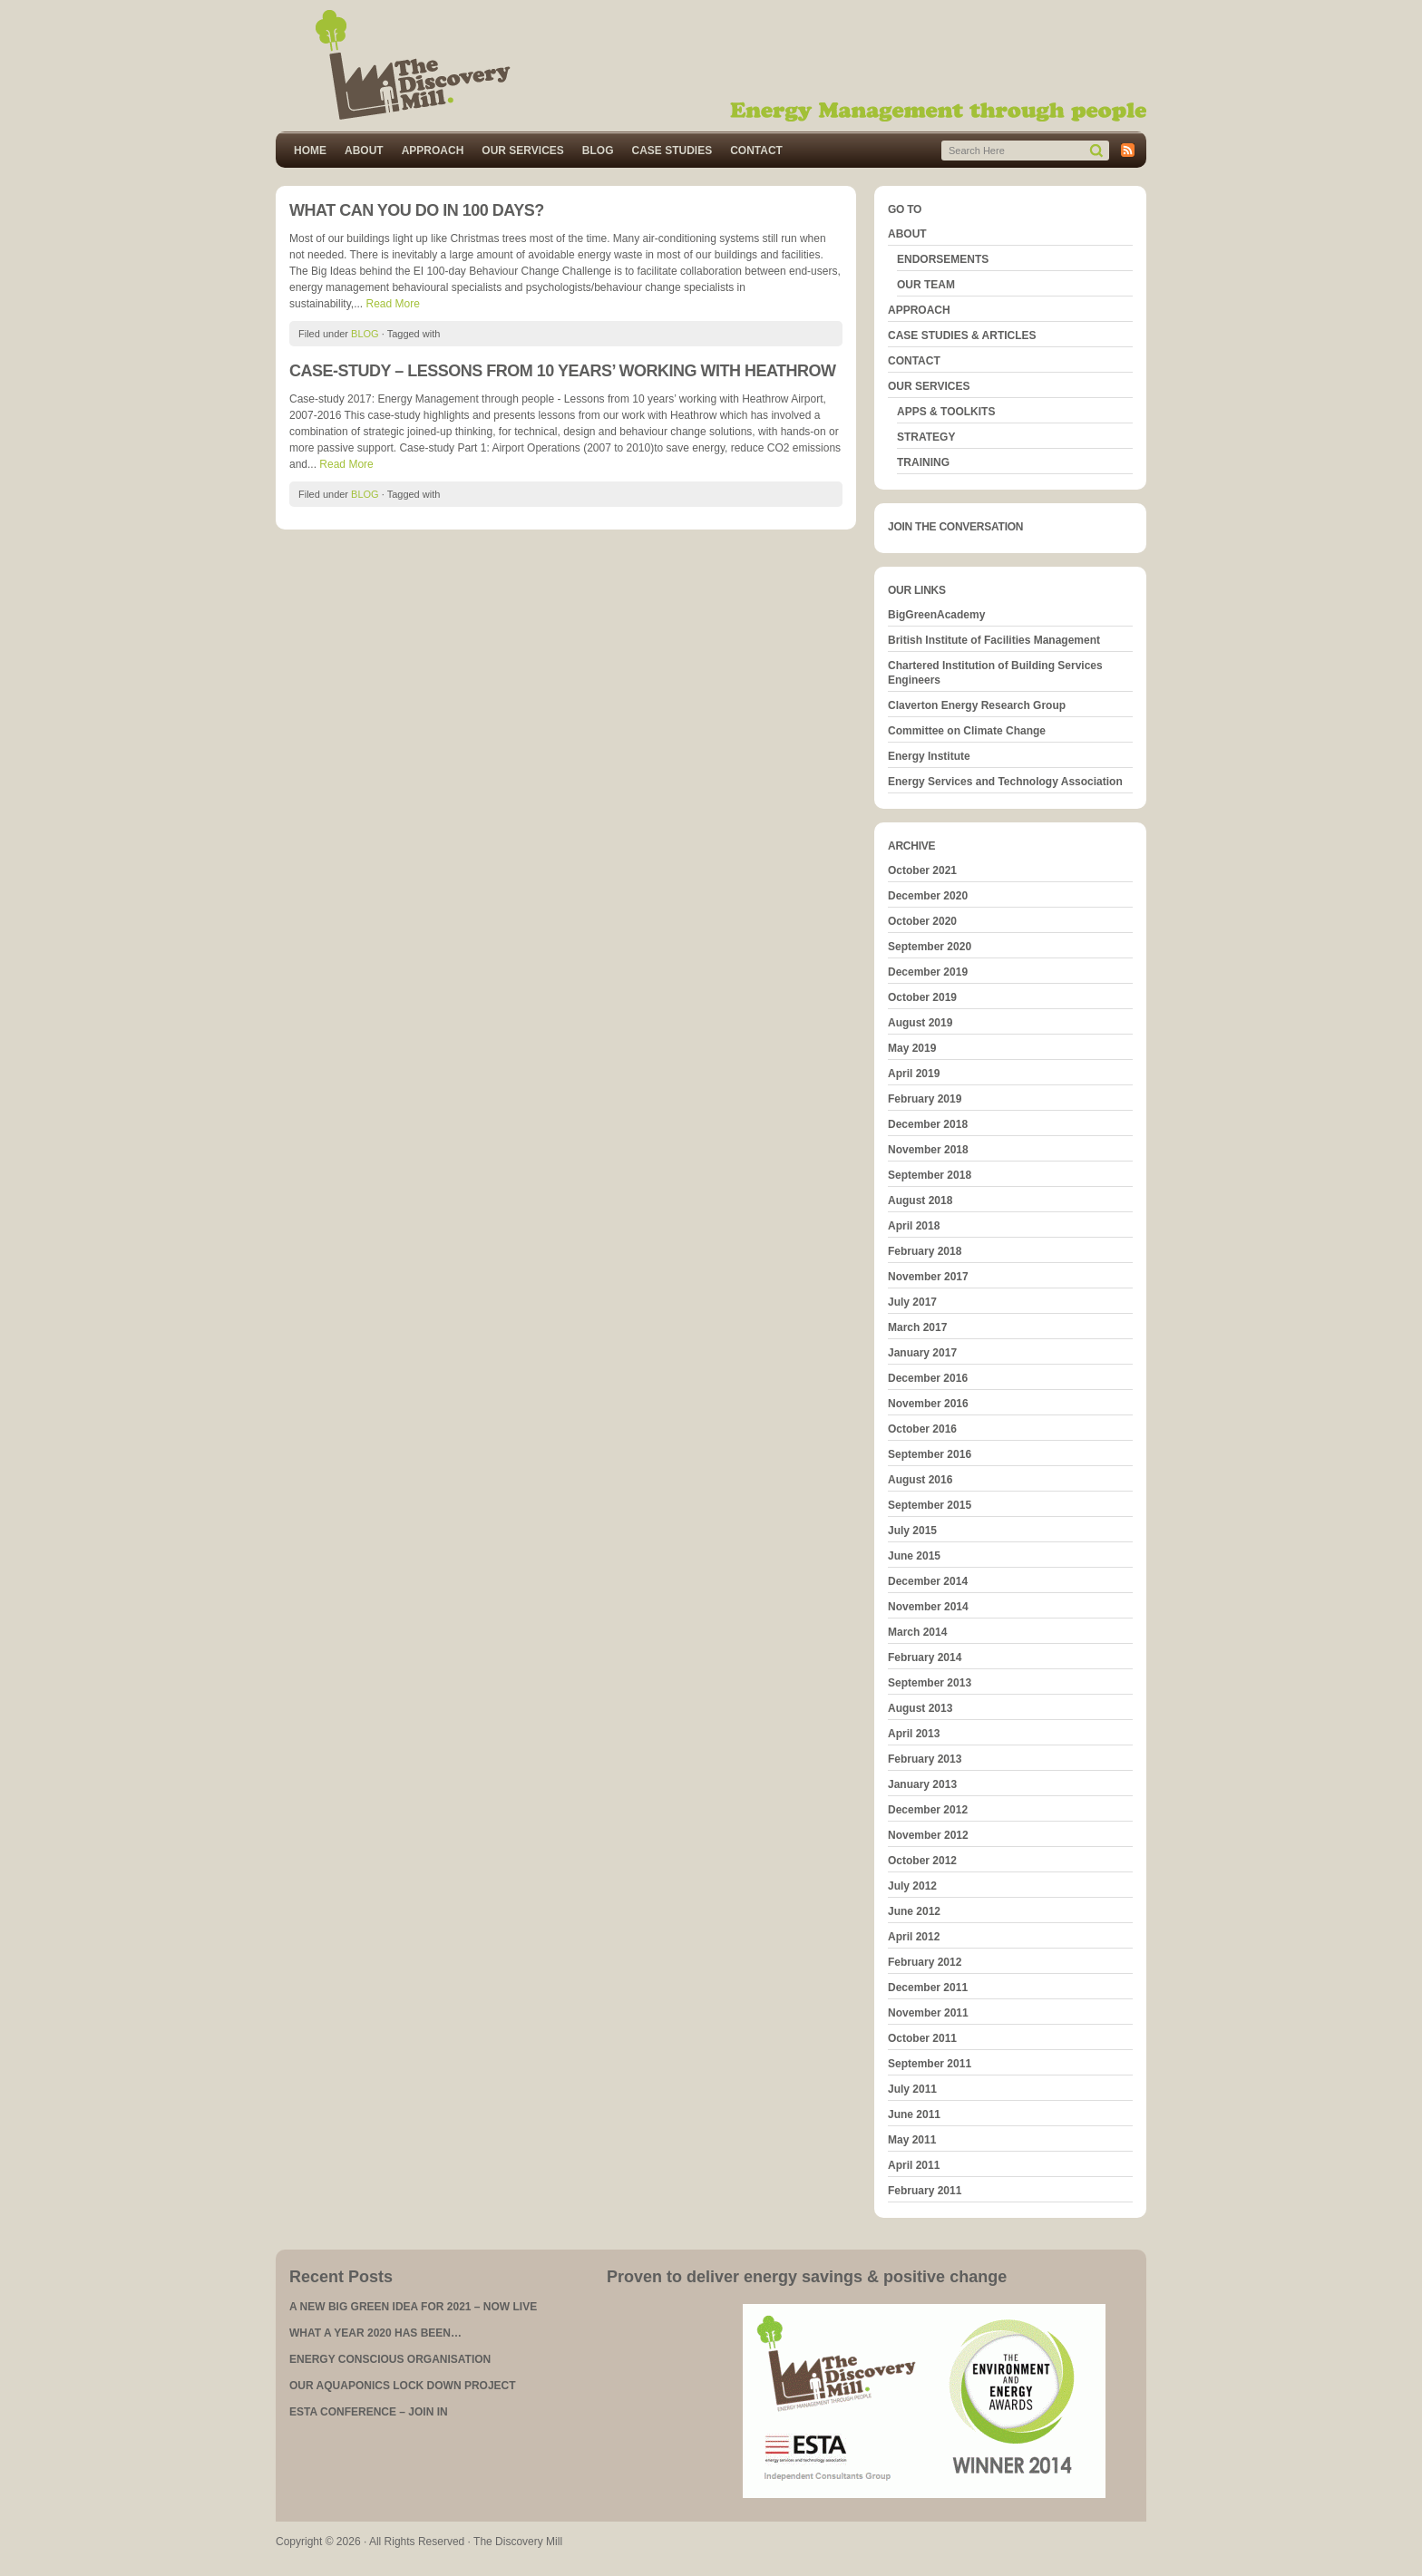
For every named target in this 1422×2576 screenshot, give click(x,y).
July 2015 (912, 1530)
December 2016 (928, 1378)
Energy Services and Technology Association (1005, 781)
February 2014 (924, 1657)
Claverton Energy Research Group (977, 705)
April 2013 (914, 1733)
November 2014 (928, 1606)
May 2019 (912, 1048)
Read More (392, 303)
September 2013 (929, 1683)
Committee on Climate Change (967, 730)
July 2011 (912, 2089)
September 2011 (929, 2063)
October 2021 (922, 870)
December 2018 (928, 1124)
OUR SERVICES (522, 150)
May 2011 (912, 2140)
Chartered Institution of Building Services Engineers (995, 672)
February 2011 (924, 2190)
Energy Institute (929, 756)
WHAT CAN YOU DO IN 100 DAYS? (416, 210)
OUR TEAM (926, 284)
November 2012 (928, 1835)
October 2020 (922, 921)
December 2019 (928, 972)
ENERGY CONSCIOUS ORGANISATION (390, 2359)
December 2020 (928, 895)
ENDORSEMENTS (943, 259)
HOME (310, 150)
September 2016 (929, 1454)
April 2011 (914, 2165)
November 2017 (928, 1276)
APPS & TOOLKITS (946, 411)
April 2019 (914, 1073)
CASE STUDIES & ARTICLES (962, 335)
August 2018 (920, 1200)
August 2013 (920, 1708)
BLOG (598, 150)
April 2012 (914, 1936)
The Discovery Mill (711, 65)
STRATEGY (926, 437)
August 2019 (920, 1022)
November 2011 (928, 2013)
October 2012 (922, 1860)
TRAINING (923, 462)
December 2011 (928, 1987)
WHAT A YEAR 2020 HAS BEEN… (375, 2333)
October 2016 (922, 1429)
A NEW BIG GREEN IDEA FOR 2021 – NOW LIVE (413, 2306)
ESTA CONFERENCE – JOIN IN (368, 2412)
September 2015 (929, 1505)
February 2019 (924, 1099)
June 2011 (914, 2114)
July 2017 (912, 1302)
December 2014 (928, 1581)
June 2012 (914, 1911)
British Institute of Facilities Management (994, 640)
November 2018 (928, 1149)
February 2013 (924, 1759)
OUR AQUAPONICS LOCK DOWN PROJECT (402, 2385)
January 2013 (922, 1784)
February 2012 (924, 1962)
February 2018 (924, 1251)
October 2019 (922, 997)
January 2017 (922, 1352)
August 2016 (920, 1479)
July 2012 (912, 1886)
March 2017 (917, 1327)
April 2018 (914, 1226)
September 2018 (929, 1175)
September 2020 (929, 946)
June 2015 (914, 1556)
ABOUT (364, 150)
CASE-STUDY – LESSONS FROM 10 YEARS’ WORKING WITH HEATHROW (562, 371)
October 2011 (922, 2038)
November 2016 (928, 1403)
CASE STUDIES (671, 150)
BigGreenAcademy (936, 614)
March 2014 (917, 1632)
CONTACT (756, 150)
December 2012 (928, 1809)
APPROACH (433, 150)
